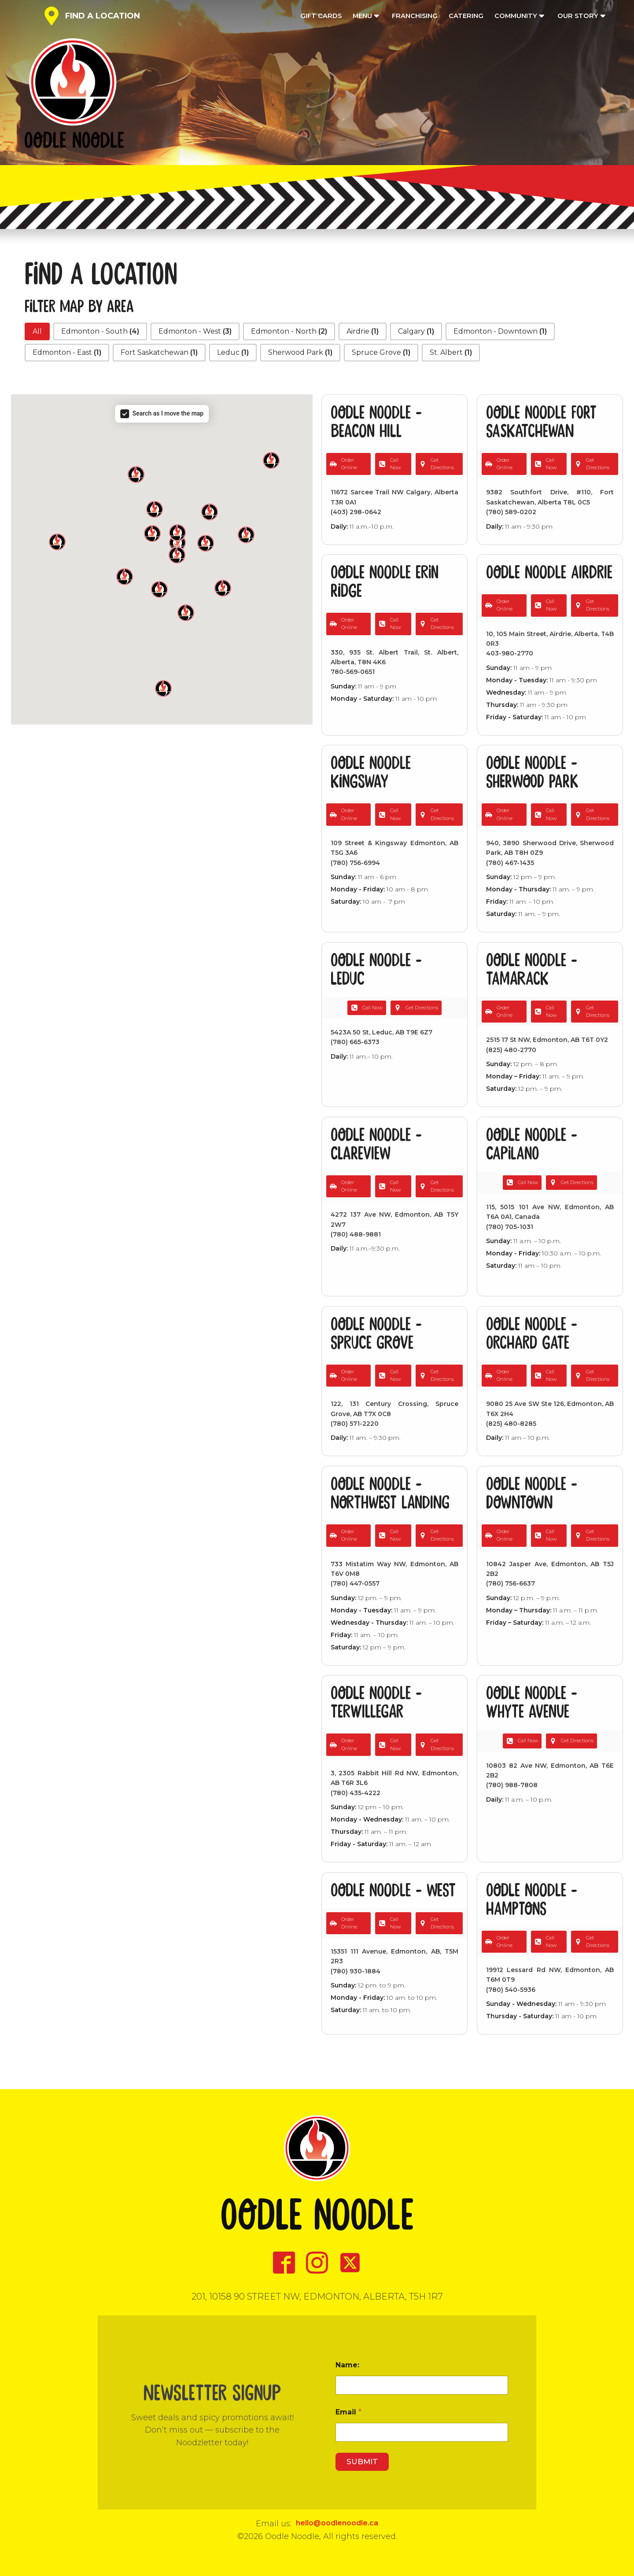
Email (348, 2412)
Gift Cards (321, 16)
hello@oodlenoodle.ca (337, 2523)
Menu (367, 15)
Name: (347, 2365)
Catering (466, 16)
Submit (362, 2461)
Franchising (415, 16)
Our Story (582, 15)
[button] (37, 331)
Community (520, 15)
